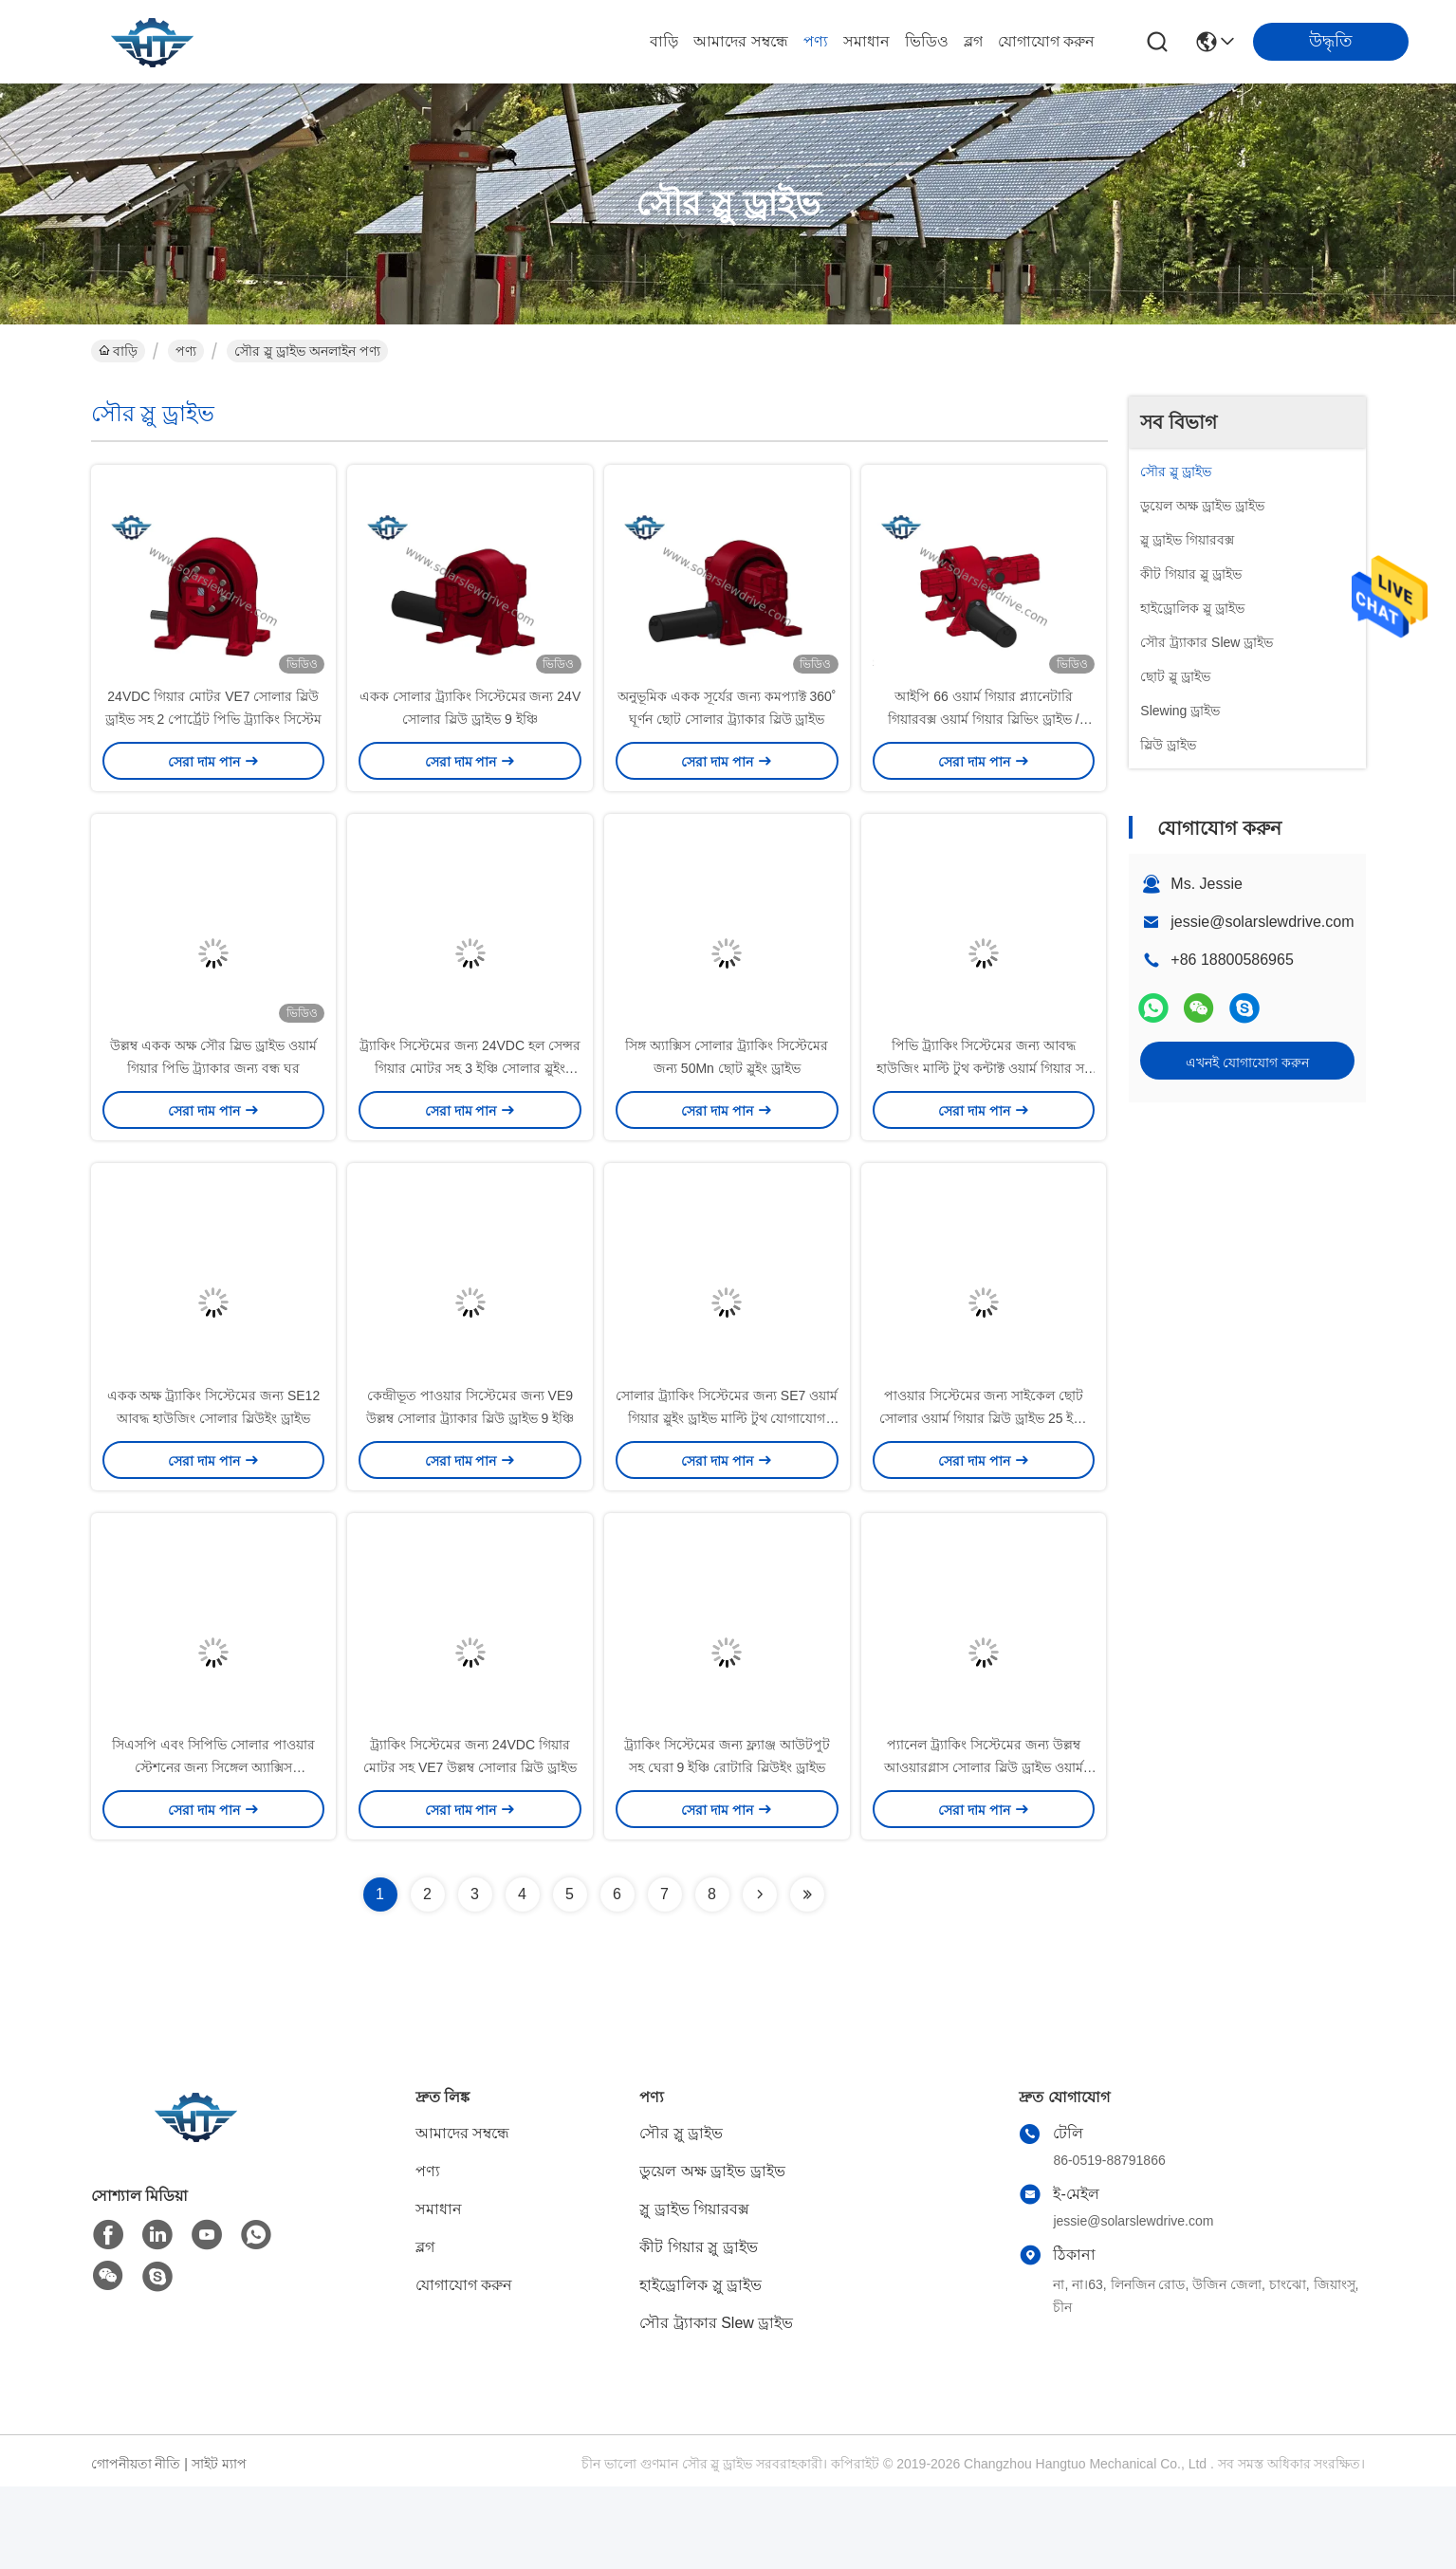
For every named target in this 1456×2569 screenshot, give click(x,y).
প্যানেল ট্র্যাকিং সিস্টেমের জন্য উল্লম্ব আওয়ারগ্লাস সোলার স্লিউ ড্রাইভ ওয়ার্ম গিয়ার (983, 1850)
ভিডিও (927, 41)
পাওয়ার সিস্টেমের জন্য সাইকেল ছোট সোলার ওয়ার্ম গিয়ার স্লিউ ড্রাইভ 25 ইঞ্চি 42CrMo (984, 1480)
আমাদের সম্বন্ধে (740, 41)
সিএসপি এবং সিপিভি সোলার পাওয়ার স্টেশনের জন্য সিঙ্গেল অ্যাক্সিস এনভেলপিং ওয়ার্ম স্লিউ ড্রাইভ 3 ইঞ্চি (213, 1850)
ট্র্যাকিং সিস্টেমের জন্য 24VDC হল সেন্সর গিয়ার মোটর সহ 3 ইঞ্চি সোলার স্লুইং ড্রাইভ (470, 1110)
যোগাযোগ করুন (1046, 41)
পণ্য (815, 41)
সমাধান (866, 41)
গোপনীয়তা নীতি (136, 2546)
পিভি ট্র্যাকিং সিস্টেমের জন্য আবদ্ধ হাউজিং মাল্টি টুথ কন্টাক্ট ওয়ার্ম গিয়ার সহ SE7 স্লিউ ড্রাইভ (983, 1110)
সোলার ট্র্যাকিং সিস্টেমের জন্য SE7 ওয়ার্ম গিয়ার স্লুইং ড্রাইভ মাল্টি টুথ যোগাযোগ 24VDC (727, 1480)
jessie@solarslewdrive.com (1262, 922)
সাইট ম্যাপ (219, 2546)
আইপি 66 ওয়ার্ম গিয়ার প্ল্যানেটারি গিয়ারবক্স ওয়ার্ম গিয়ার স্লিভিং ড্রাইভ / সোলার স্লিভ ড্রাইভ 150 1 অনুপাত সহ (983, 740)
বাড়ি (664, 41)
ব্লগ (973, 41)
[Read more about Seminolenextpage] (760, 1977)
